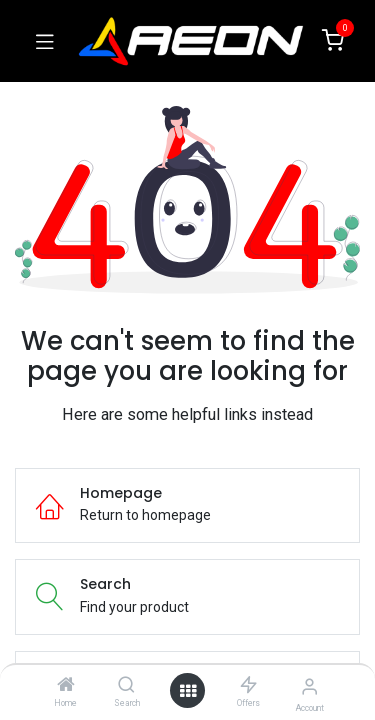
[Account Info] (309, 686)
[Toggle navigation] (45, 41)
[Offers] (248, 686)
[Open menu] (188, 691)
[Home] (66, 686)
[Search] (126, 686)
